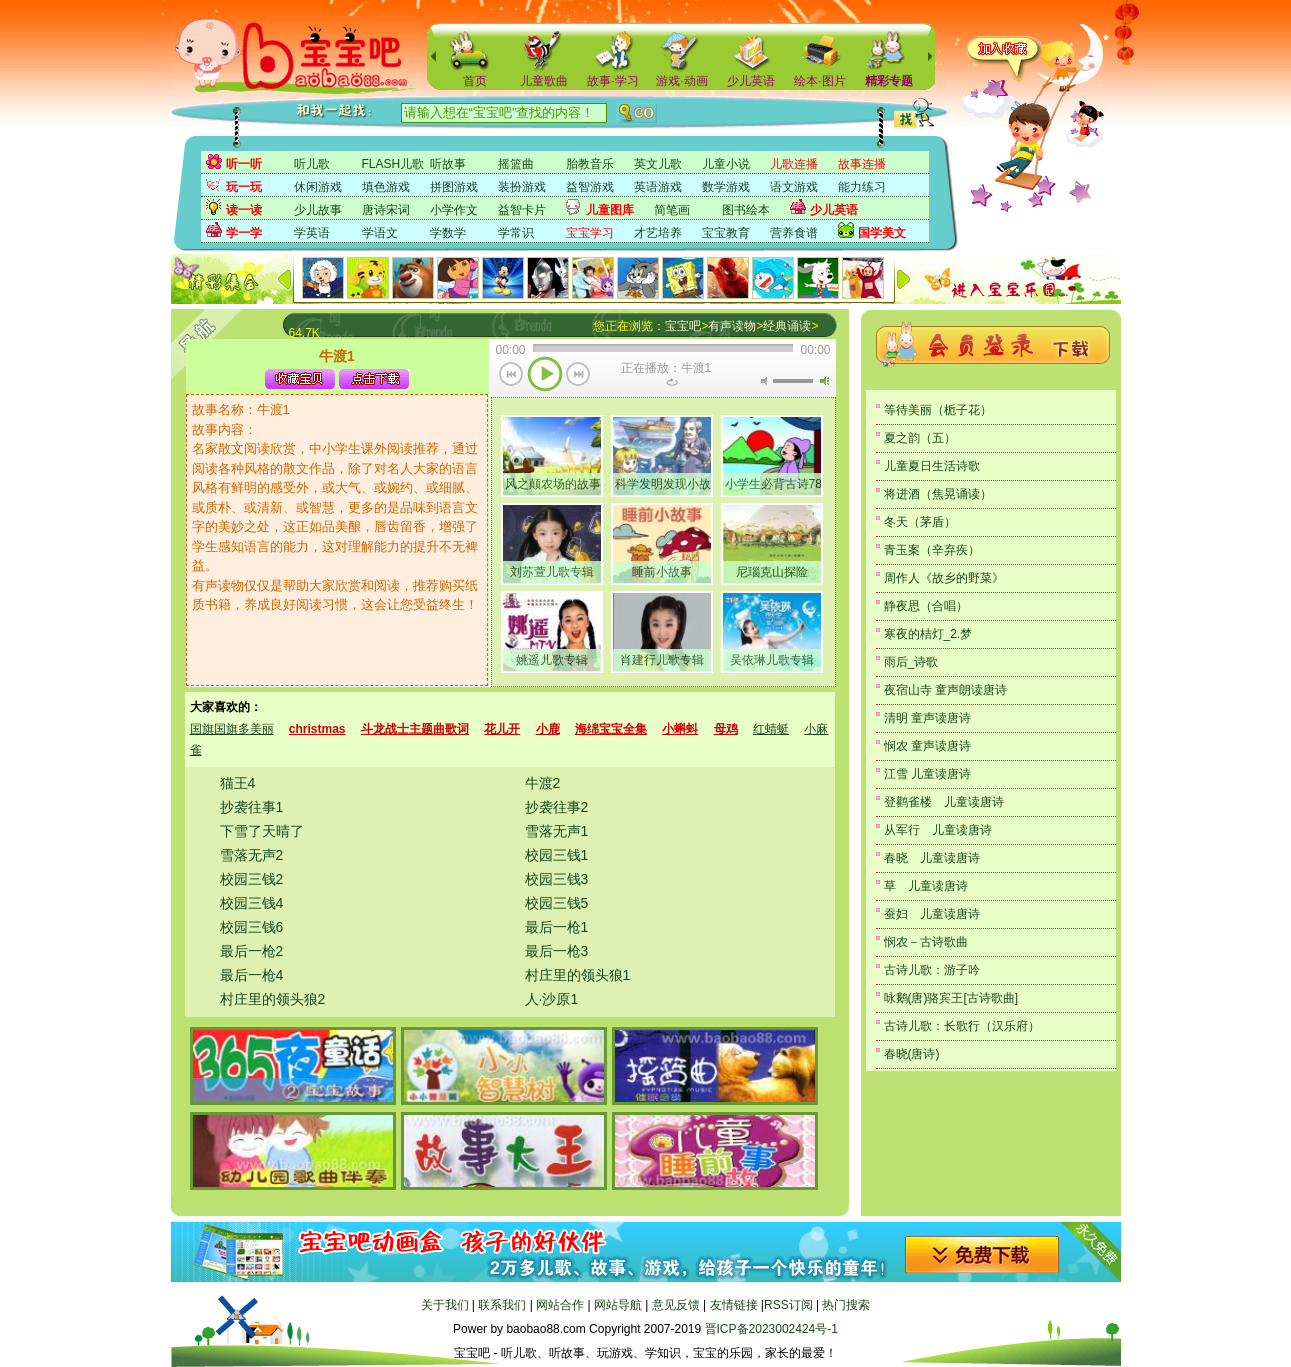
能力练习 (862, 187)
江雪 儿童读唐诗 (927, 774)
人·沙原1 (552, 999)
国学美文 (882, 233)
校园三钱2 (252, 879)
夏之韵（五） (920, 438)
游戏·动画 (681, 81)
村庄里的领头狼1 (578, 975)
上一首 (511, 376)
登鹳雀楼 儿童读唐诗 (944, 802)
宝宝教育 (726, 233)
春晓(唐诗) (912, 1054)
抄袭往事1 (252, 807)
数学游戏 (726, 187)
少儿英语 (751, 81)
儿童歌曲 (544, 81)
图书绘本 (746, 210)
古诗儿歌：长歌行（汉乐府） (962, 1026)
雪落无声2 (252, 855)
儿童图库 (610, 210)
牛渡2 (543, 783)
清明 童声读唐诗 (927, 718)
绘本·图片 (819, 81)
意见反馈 (676, 1305)
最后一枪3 (557, 951)
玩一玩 (244, 187)
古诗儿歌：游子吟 (932, 970)
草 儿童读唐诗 (926, 886)
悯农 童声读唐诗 (927, 746)
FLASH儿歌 (393, 164)
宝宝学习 (590, 233)
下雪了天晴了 (262, 831)
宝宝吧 (683, 326)
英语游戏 (658, 187)
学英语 (312, 233)
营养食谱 (794, 233)
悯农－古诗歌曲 (926, 942)
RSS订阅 (788, 1305)
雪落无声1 (557, 831)
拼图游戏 (454, 187)
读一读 (244, 210)
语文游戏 (794, 187)
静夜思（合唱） (926, 606)
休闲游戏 (318, 187)
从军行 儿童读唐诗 (938, 830)
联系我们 (502, 1305)
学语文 (380, 233)
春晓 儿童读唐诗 (932, 858)
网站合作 (560, 1305)
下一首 (578, 376)
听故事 (448, 164)
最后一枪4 (252, 975)
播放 (545, 376)
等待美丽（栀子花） (938, 410)
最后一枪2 (252, 951)
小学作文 (454, 210)
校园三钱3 (557, 879)
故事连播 (862, 164)
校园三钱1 (557, 855)
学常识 (516, 233)
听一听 (244, 164)
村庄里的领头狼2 (273, 999)
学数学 (448, 233)
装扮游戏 (522, 187)
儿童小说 (726, 164)
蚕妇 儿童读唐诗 (932, 914)
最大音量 (824, 381)
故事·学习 (612, 81)
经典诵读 (787, 326)
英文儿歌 (658, 164)
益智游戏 (590, 187)
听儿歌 (312, 164)
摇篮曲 (516, 164)
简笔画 (672, 210)
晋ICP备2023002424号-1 (771, 1329)
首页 (475, 81)
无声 (764, 381)
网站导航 (618, 1305)
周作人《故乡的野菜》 (944, 578)
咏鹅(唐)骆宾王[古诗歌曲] (951, 998)
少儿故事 (318, 210)
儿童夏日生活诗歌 (932, 466)
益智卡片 (522, 210)
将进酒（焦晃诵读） (938, 494)
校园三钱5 (557, 903)
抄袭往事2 (557, 807)
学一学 (244, 233)
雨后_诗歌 (911, 662)
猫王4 (238, 783)
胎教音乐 (590, 164)
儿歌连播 (794, 164)
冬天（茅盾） (920, 522)
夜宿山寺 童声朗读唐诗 (945, 690)
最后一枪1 (557, 927)
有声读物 (732, 326)
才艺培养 (658, 233)
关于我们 (445, 1305)
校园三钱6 (252, 927)
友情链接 (734, 1305)
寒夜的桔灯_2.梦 (928, 634)
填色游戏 (386, 187)
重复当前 (672, 382)
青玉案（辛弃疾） (932, 550)
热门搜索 (846, 1305)
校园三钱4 (252, 903)
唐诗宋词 (386, 210)
